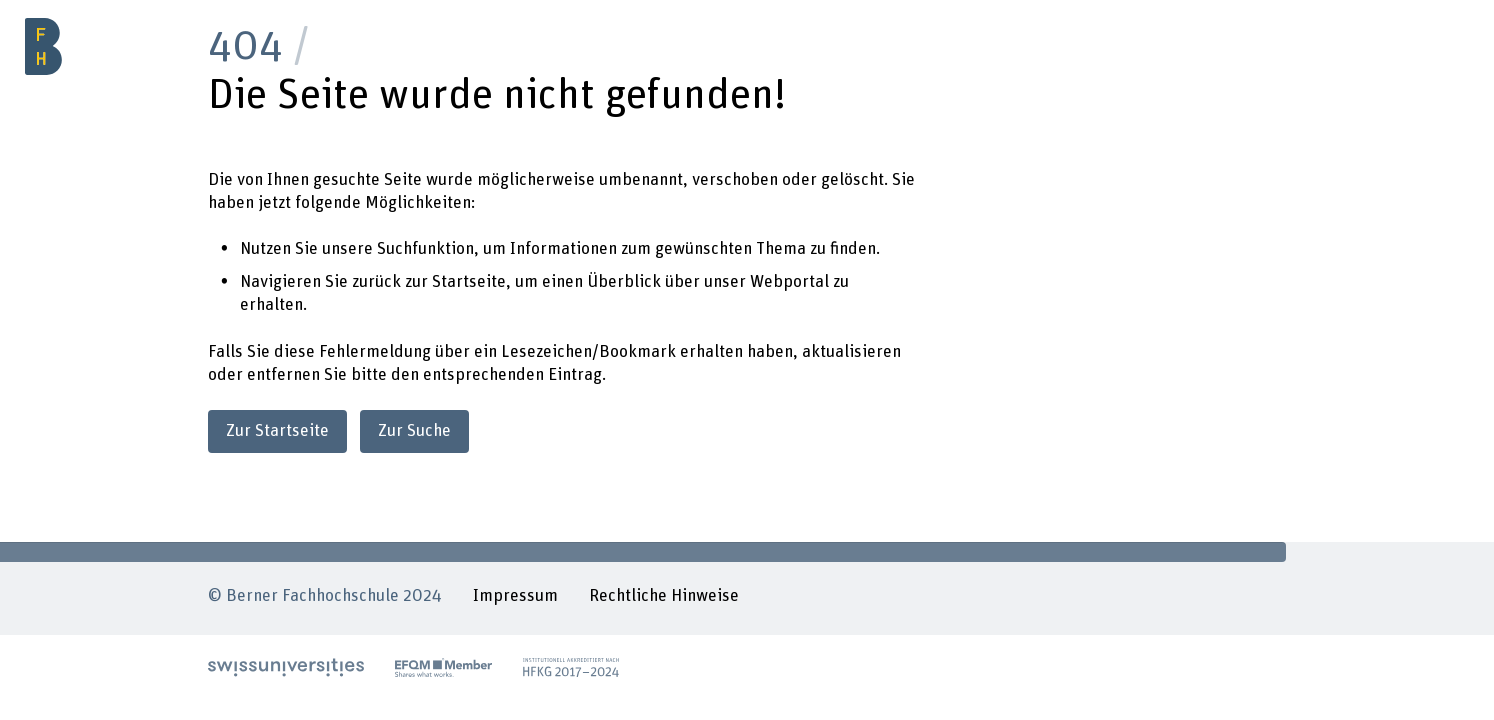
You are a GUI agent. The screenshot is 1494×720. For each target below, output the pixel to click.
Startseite (469, 282)
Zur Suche (414, 431)
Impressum (515, 596)
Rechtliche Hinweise (664, 596)
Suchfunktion (425, 249)
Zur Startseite (277, 431)
